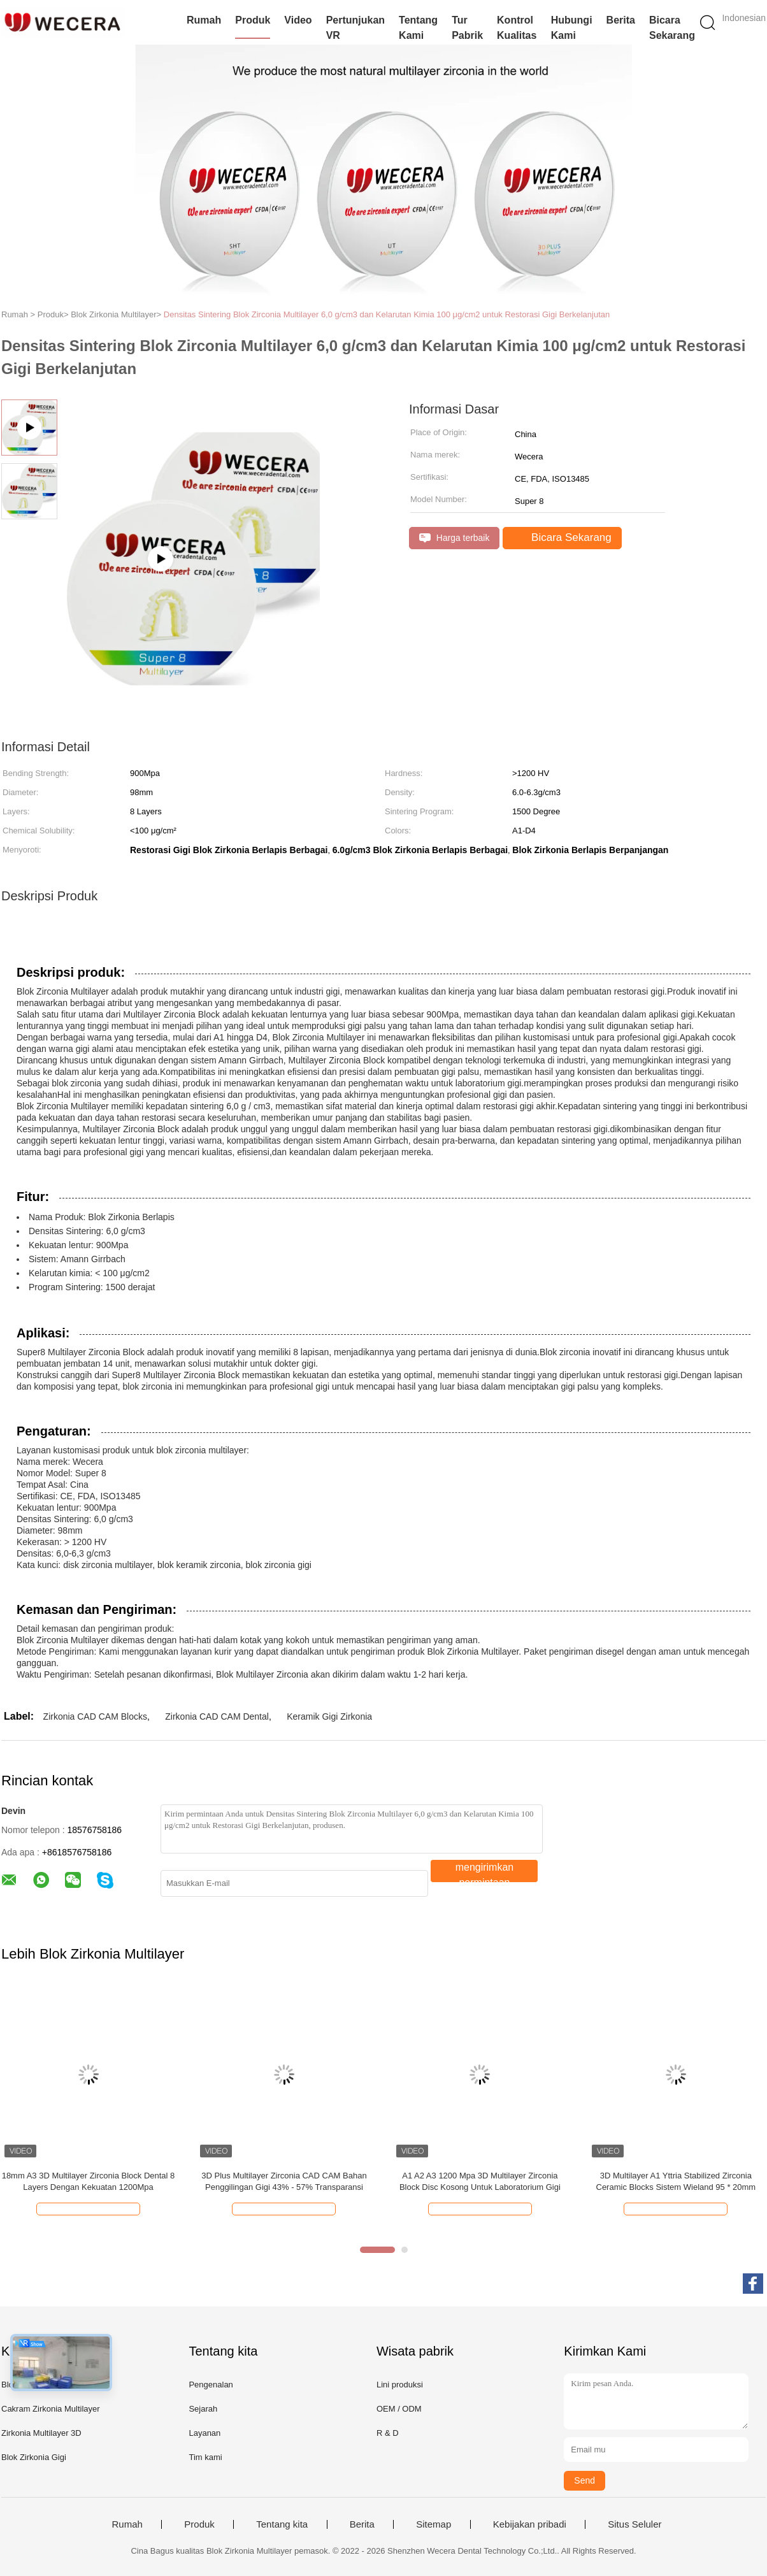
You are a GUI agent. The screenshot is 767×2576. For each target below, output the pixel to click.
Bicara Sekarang (672, 28)
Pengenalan (211, 2384)
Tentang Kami (418, 28)
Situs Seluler (634, 2524)
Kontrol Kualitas (516, 28)
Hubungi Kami (571, 28)
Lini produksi (399, 2384)
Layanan (204, 2433)
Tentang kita (282, 2524)
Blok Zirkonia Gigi (33, 2457)
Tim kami (205, 2457)
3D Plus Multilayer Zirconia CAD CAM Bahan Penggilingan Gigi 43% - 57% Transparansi (283, 2181)
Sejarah (203, 2409)
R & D (387, 2433)
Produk (252, 20)
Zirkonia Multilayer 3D (41, 2433)
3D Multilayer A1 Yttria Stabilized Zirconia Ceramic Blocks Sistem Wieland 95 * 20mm (676, 2181)
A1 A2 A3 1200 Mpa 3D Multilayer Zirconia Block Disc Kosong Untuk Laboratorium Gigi (480, 2181)
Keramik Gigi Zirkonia (329, 1716)
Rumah (204, 20)
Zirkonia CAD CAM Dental (217, 1716)
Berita (620, 20)
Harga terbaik (454, 538)
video (298, 20)
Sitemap (433, 2524)
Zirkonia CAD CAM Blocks (95, 1716)
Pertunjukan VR (355, 28)
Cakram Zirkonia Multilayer (50, 2409)
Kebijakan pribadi (529, 2524)
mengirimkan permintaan (484, 1872)
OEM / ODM (399, 2409)
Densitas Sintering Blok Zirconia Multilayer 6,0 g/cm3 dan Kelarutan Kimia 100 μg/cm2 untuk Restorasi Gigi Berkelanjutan (387, 314)
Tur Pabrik (467, 28)
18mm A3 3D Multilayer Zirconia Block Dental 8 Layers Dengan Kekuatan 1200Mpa (88, 2181)
